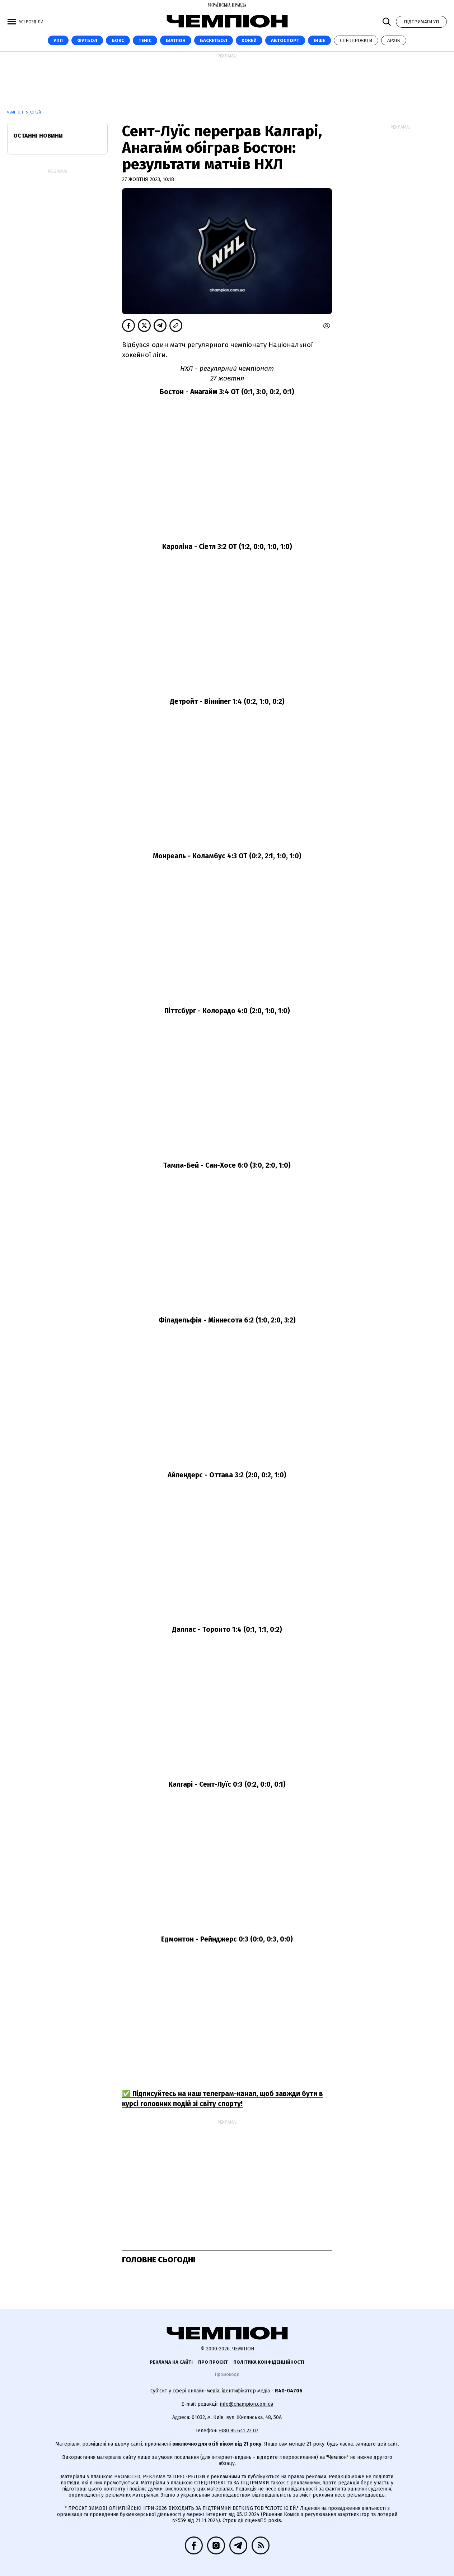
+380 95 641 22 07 (238, 2431)
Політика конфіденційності (268, 2362)
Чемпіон (15, 112)
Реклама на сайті (171, 2362)
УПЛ (58, 40)
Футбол (87, 40)
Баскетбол (213, 40)
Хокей (249, 40)
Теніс (145, 40)
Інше (319, 40)
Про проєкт (213, 2362)
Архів (393, 40)
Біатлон (176, 40)
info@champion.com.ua (246, 2404)
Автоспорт (285, 40)
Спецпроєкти (356, 40)
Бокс (118, 40)
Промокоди (227, 2374)
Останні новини (38, 135)
